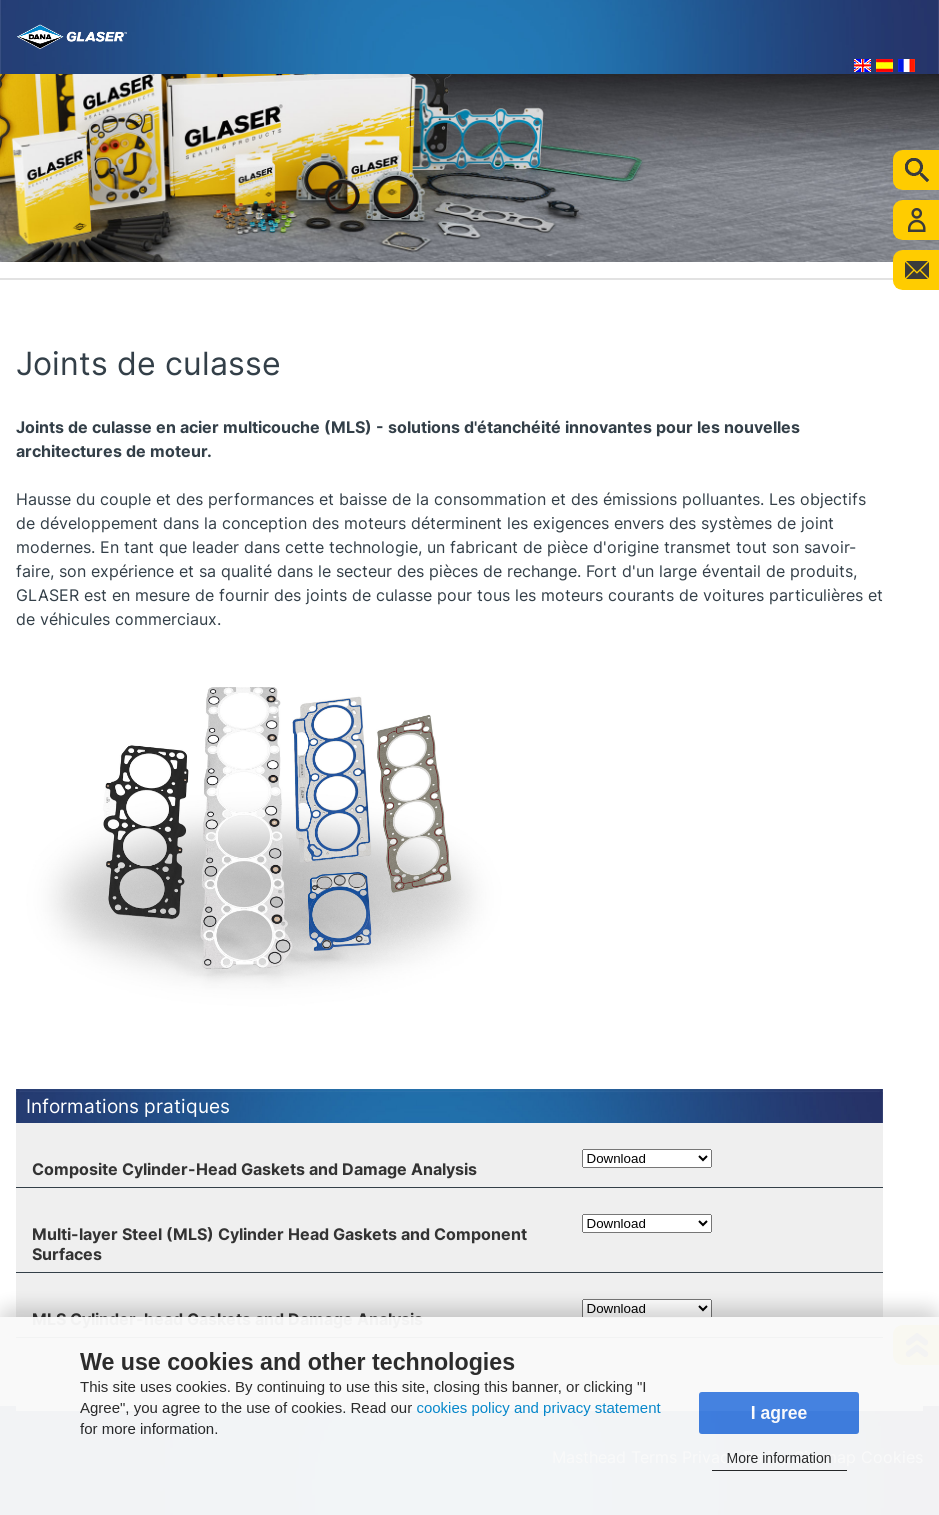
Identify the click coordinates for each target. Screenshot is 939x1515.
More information (778, 1458)
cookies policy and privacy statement (538, 1407)
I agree (779, 1413)
